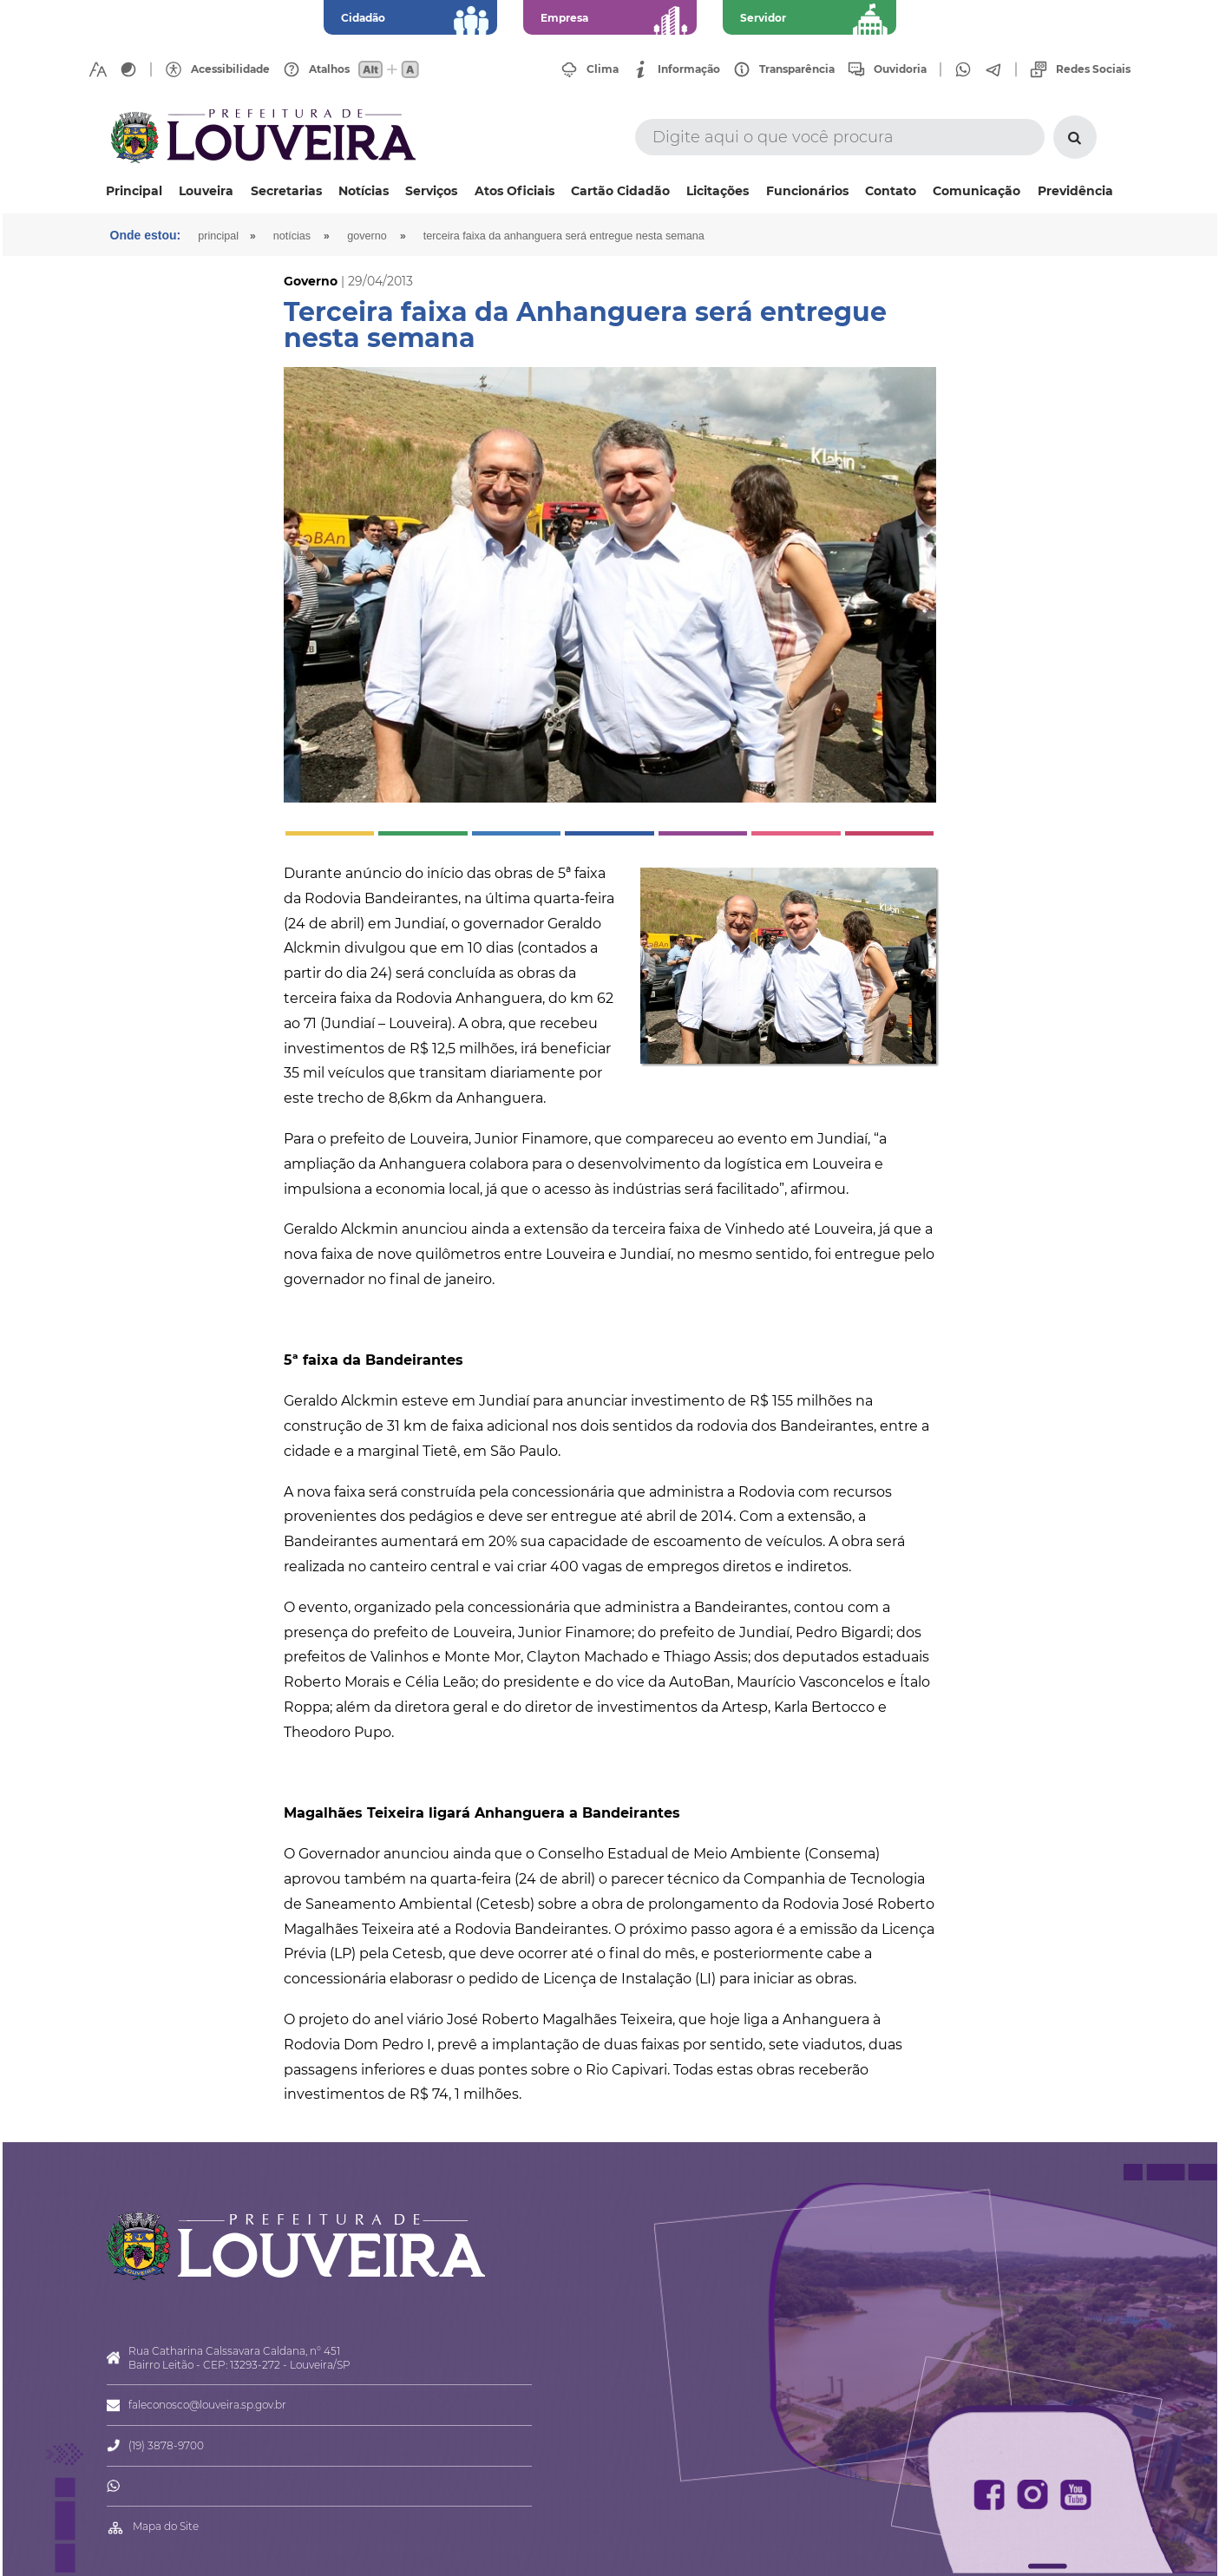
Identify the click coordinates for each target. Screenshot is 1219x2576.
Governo (367, 236)
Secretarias (286, 191)
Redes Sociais (1093, 69)
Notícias (363, 191)
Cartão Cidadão (620, 191)
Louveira (206, 191)
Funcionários (807, 191)
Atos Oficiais (514, 191)
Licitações (717, 191)
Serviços (431, 191)
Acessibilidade (230, 69)
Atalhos (329, 69)
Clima (603, 69)
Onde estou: (145, 235)
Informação (689, 69)
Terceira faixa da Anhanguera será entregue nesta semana (564, 236)
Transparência (797, 69)
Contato (890, 191)
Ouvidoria (900, 69)
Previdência (1075, 191)
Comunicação (976, 191)
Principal (134, 191)
